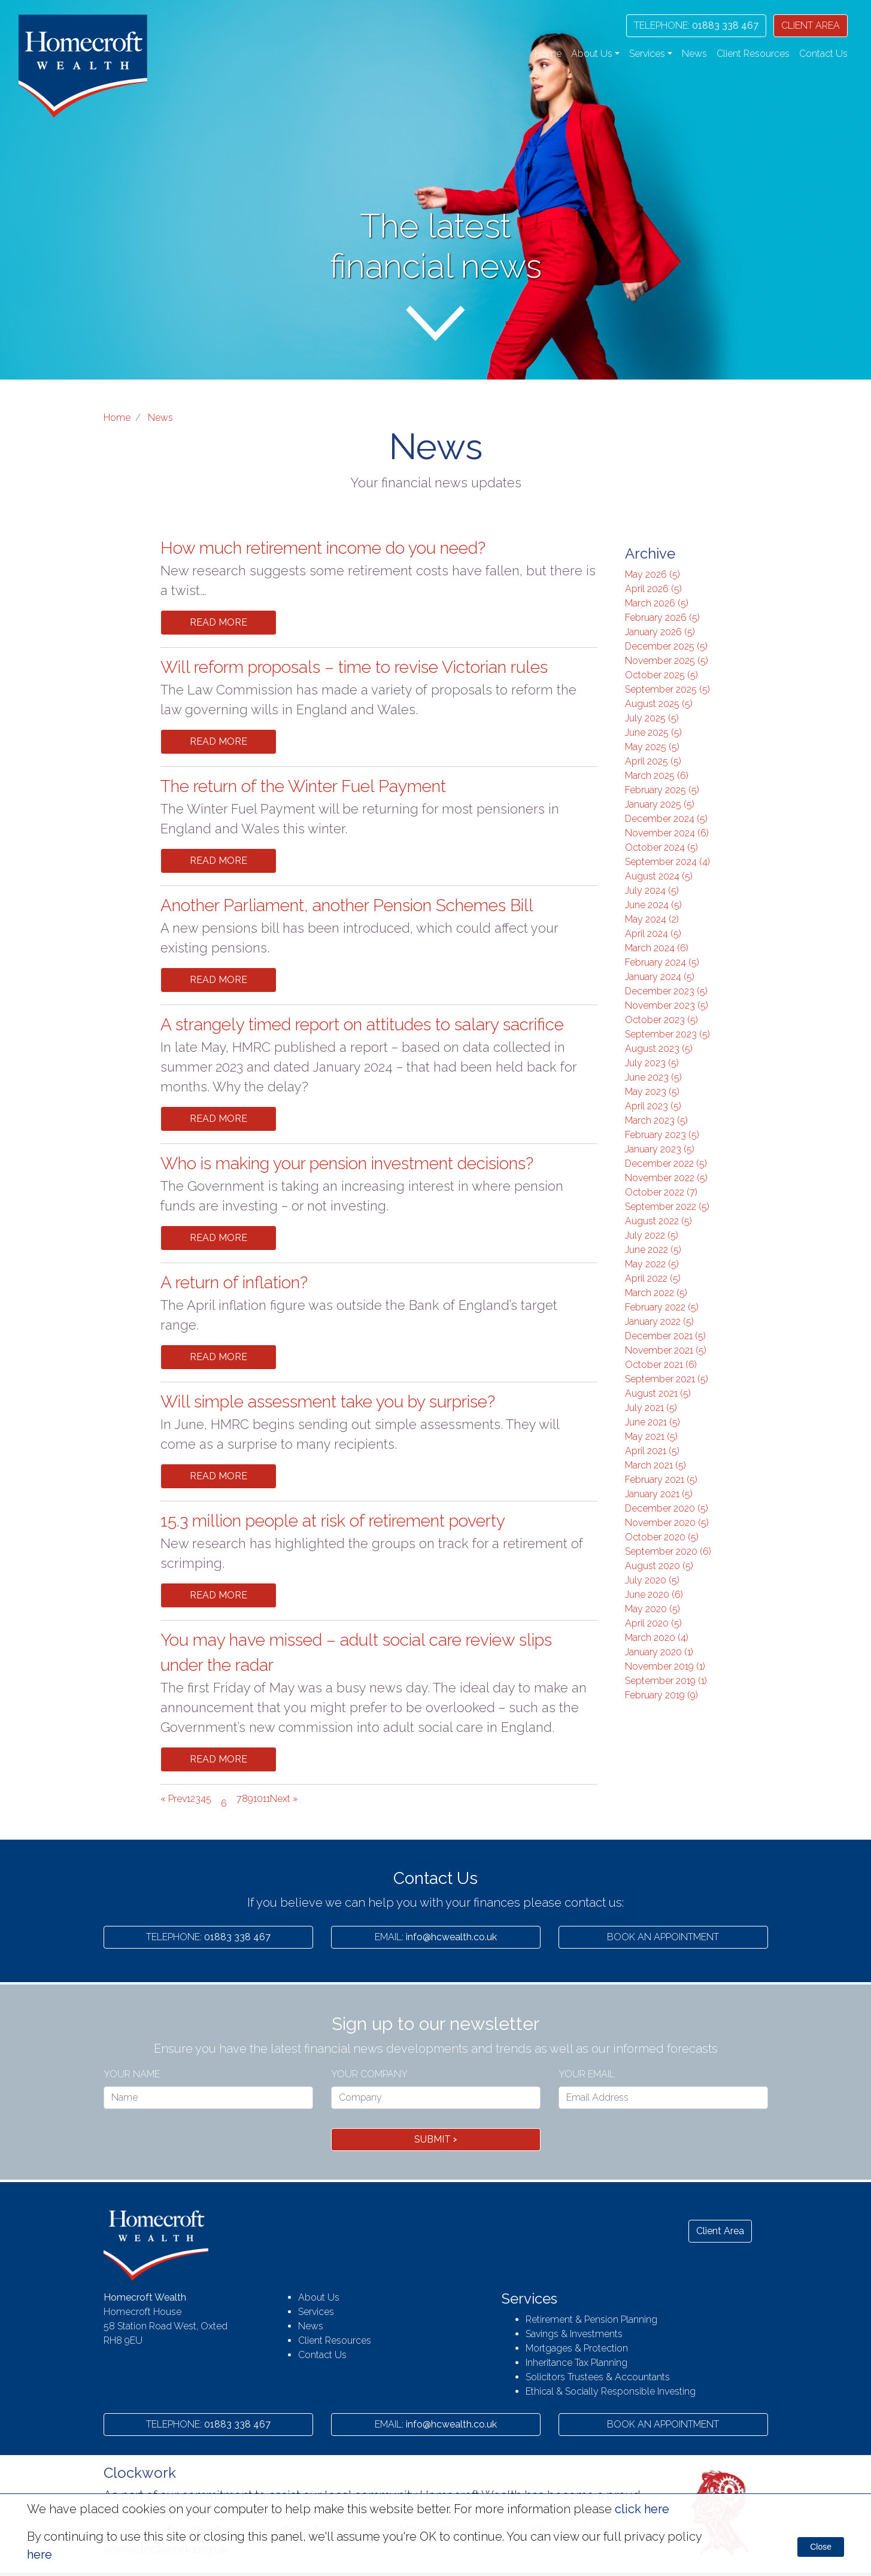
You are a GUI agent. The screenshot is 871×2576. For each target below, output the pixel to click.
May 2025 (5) (652, 747)
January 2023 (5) (659, 1149)
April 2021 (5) (652, 1451)
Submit (435, 2139)
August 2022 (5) (658, 1221)
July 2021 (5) (651, 1407)
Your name (132, 2074)
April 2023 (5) (653, 1106)
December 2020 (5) (666, 1508)
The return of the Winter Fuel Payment (303, 786)
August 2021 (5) (658, 1393)
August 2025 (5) (659, 703)
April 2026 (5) (653, 588)
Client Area (720, 2231)
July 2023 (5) (652, 1063)
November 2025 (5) (666, 660)
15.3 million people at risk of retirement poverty (332, 1521)
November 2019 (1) (665, 1666)
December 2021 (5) (665, 1336)
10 (258, 1798)
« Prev (173, 1798)
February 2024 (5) (662, 962)
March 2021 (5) (655, 1465)
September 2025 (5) (667, 689)
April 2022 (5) (653, 1278)
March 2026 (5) (656, 603)
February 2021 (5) (661, 1479)
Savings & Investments (574, 2334)
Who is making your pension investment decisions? (346, 1163)
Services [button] (647, 53)
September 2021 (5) (666, 1379)
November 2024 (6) (667, 833)
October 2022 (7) (661, 1192)
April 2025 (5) (653, 761)
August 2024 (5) (659, 876)
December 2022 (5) (666, 1163)
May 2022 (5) (652, 1264)
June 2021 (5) (652, 1422)
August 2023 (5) (659, 1048)
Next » (284, 1798)
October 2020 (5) (662, 1537)
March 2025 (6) (656, 775)
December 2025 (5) (666, 646)
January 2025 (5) (659, 804)
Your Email (587, 2074)
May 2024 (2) (652, 919)
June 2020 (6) (654, 1594)
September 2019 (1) (666, 1680)
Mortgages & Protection (577, 2348)
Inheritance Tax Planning (576, 2362)
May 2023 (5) (652, 1091)
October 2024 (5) (661, 847)
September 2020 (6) (668, 1551)
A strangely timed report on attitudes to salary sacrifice (362, 1024)
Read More (218, 622)
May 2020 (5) (652, 1609)
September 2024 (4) (667, 861)
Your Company (369, 2074)
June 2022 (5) (653, 1249)
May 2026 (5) (652, 574)
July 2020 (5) (652, 1580)
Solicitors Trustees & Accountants (598, 2377)
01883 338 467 (696, 25)
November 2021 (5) (665, 1350)
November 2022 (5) (666, 1178)
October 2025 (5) (661, 675)
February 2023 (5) (662, 1134)
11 (266, 1798)
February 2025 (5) (662, 790)
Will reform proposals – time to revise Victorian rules (354, 667)
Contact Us (823, 53)
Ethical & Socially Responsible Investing (611, 2391)
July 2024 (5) (652, 890)
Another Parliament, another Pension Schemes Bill (346, 905)
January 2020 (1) (659, 1652)
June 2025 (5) (653, 732)
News (694, 53)
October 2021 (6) (661, 1364)
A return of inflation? (234, 1282)
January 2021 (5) (659, 1494)
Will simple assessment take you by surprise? (327, 1402)
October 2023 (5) (661, 1019)
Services (316, 2311)
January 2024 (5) (659, 976)
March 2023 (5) (656, 1120)
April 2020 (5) (653, 1623)
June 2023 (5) (653, 1077)
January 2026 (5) (660, 632)
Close (820, 2546)
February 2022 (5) (662, 1307)
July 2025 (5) (652, 718)
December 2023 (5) (666, 991)
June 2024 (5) (653, 905)
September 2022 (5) (667, 1206)
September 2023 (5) (667, 1034)
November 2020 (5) (667, 1522)
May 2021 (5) (651, 1436)
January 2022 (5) (659, 1321)
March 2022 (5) (656, 1292)
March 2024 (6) (656, 948)
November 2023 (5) (666, 1005)
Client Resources (753, 53)
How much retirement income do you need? (322, 548)
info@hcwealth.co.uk (436, 1937)
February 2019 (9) (661, 1695)
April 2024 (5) (653, 933)
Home (548, 53)
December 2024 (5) (666, 818)
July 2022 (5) (651, 1235)
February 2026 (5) (662, 617)
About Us (318, 2297)
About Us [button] (591, 53)
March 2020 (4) (656, 1637)
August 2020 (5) (659, 1565)
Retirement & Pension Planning (591, 2319)
